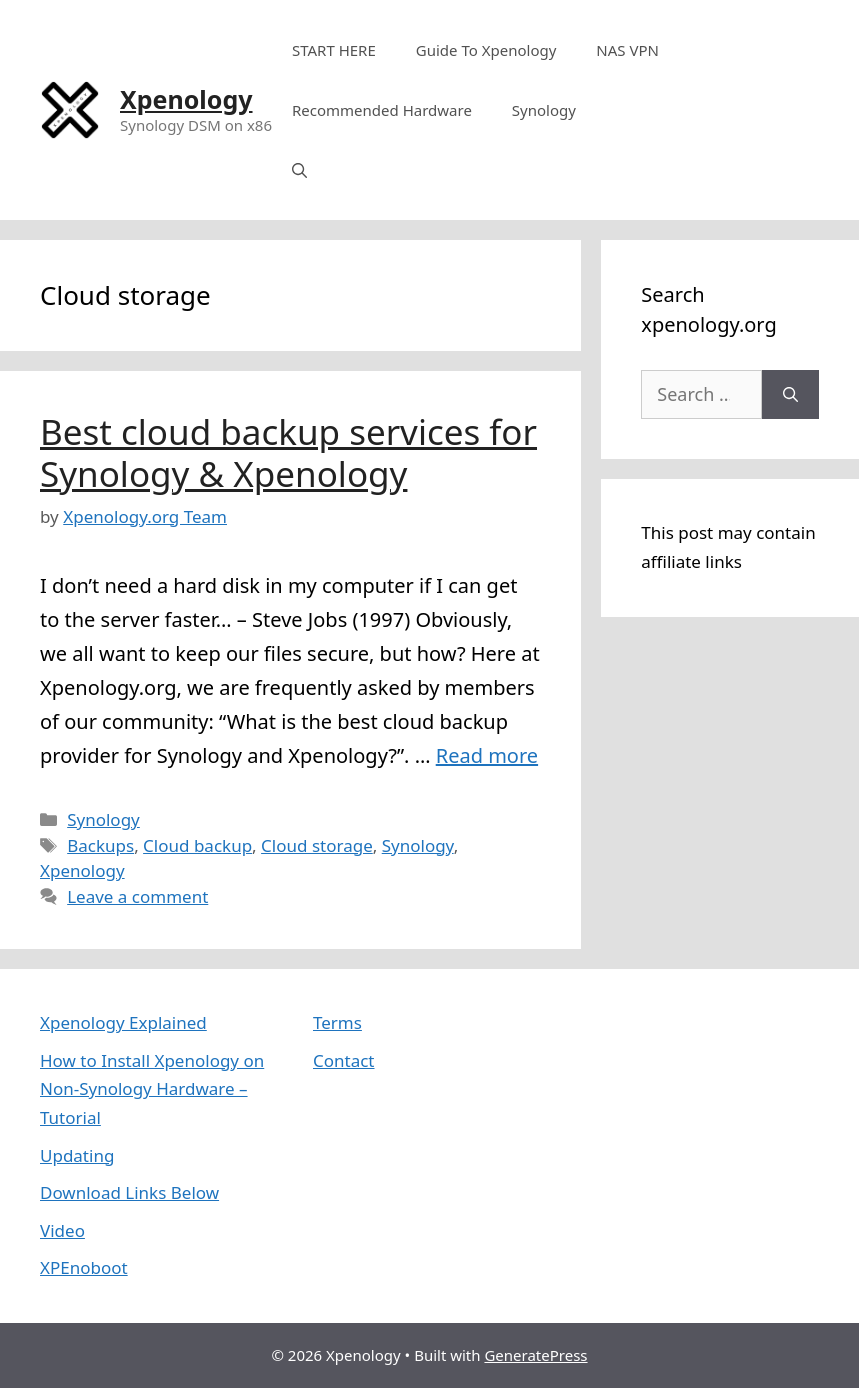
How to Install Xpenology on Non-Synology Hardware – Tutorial (152, 1089)
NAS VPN (627, 50)
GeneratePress (535, 1355)
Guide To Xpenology (486, 50)
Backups (100, 845)
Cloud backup (197, 845)
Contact (344, 1060)
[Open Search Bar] (299, 170)
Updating (77, 1155)
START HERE (334, 50)
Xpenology (186, 99)
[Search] (790, 394)
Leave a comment (137, 896)
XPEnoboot (84, 1267)
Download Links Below (129, 1192)
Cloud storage (317, 845)
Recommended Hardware (382, 110)
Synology (544, 110)
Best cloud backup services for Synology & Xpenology (288, 452)
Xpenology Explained (123, 1022)
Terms (337, 1022)
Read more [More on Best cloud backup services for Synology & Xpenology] (487, 755)
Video (62, 1230)
